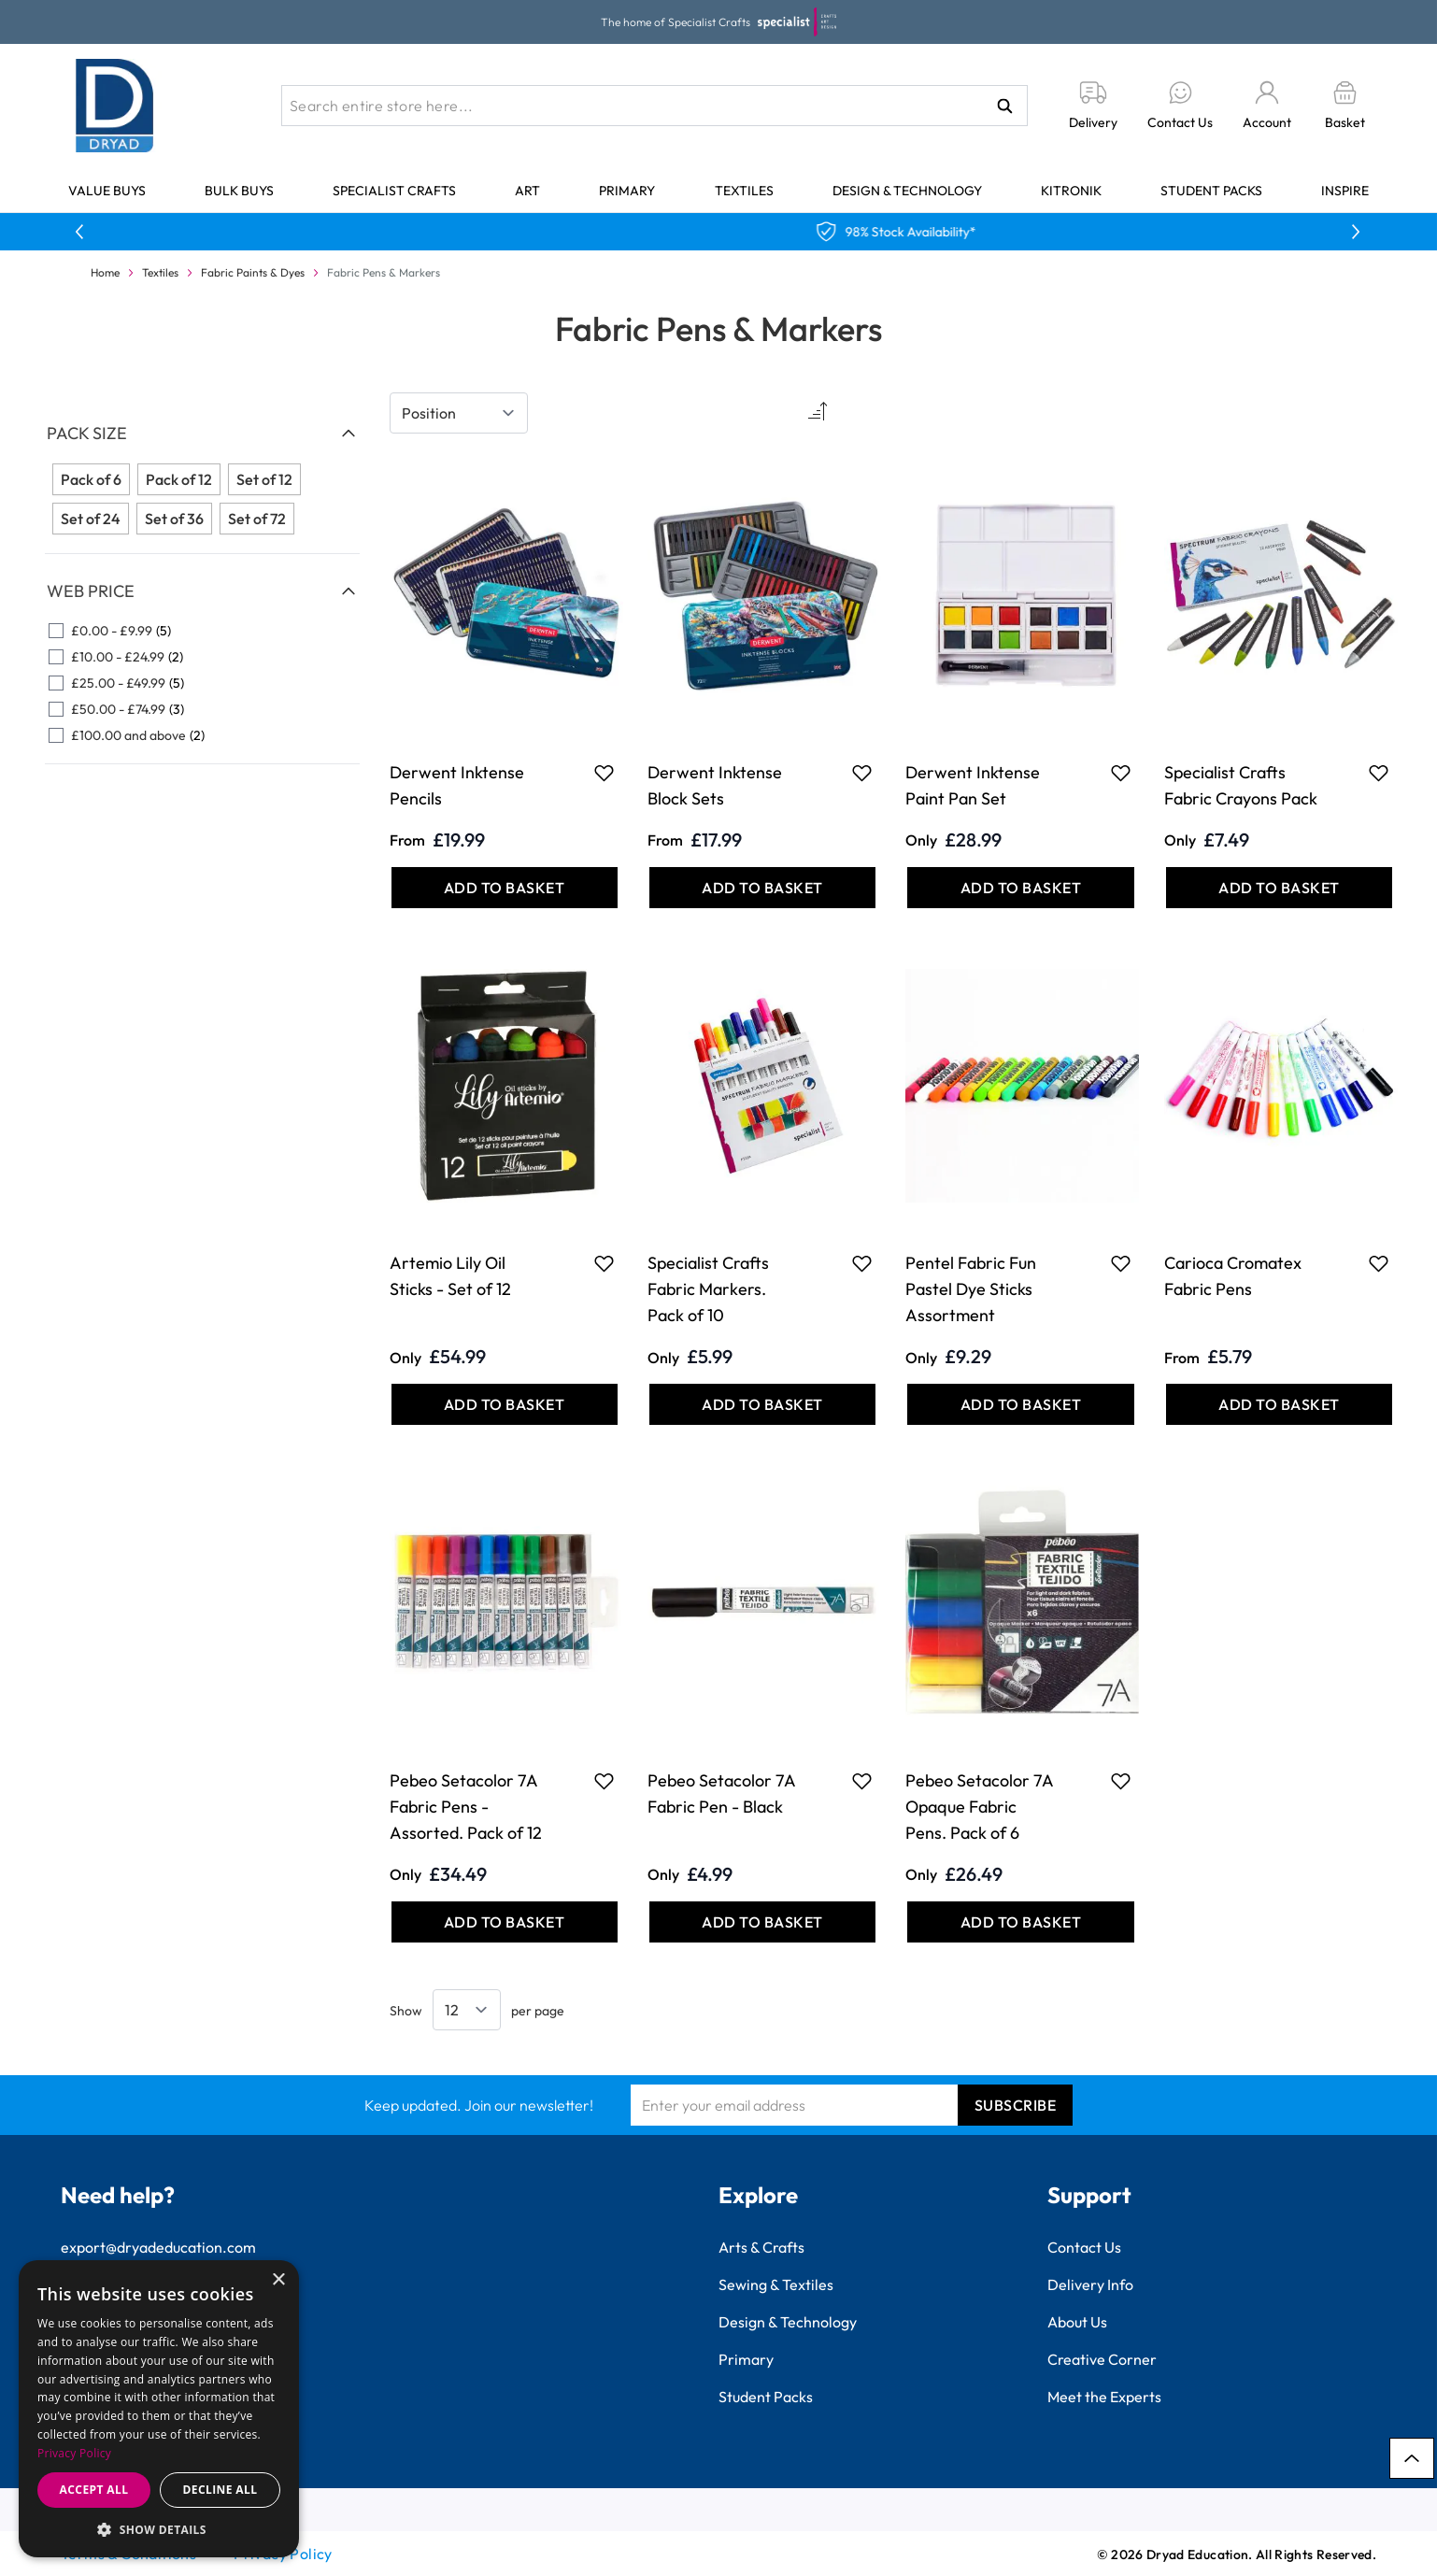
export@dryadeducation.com (158, 2247)
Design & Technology (907, 190)
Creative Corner (1102, 2359)
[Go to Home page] (115, 105)
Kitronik (1071, 190)
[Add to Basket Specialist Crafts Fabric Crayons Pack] (1279, 887)
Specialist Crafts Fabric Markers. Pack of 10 (708, 1289)
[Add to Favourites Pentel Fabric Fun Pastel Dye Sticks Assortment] (1120, 1263)
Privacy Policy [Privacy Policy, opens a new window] (74, 2453)
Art (527, 190)
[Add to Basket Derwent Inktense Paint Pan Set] (1020, 887)
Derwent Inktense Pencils (457, 785)
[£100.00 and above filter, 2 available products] (202, 735)
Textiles (744, 190)
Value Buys (107, 190)
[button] (158, 2529)
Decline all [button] (220, 2490)
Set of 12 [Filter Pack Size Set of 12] (264, 479)
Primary (627, 190)
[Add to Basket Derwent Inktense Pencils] (504, 887)
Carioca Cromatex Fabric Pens (1233, 1276)
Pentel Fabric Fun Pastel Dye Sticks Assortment (970, 1289)
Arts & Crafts (761, 2247)
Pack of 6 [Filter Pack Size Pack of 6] (91, 479)
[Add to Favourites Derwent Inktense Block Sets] (862, 772)
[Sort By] (459, 413)
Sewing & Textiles (775, 2284)
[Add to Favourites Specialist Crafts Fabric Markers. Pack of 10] (862, 1263)
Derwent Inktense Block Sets (714, 785)
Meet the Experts (1104, 2396)
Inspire (1345, 190)
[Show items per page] (467, 2009)
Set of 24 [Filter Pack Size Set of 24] (91, 518)
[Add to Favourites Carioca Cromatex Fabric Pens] (1378, 1263)
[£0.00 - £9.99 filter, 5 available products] (202, 631)
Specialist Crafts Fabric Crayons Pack (1240, 785)
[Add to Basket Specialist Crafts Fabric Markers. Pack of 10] (762, 1404)
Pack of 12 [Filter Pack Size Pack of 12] (179, 479)
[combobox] (654, 105)
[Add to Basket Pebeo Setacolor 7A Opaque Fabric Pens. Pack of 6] (1020, 1922)
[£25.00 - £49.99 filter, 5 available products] (202, 683)
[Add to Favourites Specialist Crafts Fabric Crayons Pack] (1378, 772)
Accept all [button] (94, 2490)
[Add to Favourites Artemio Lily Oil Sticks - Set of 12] (604, 1263)
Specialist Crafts (394, 190)
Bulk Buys (239, 190)
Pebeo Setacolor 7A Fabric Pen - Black (721, 1793)
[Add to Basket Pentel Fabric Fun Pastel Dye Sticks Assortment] (1020, 1404)
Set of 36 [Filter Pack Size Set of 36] (174, 518)
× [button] (278, 2280)
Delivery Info (1090, 2284)
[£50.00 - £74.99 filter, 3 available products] (202, 709)
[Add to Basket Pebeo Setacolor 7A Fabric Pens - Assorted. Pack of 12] (504, 1922)
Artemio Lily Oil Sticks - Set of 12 (450, 1276)
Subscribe (1015, 2105)
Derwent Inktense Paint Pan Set (972, 785)
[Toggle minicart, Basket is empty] (1345, 106)
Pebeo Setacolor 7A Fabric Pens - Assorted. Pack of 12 (466, 1806)
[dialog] (159, 2408)
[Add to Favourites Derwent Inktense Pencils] (604, 772)
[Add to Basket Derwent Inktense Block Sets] (762, 887)
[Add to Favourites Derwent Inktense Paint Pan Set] (1120, 772)
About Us (1077, 2322)
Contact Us (1084, 2247)
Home (105, 272)
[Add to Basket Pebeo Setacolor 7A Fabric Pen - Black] (762, 1922)
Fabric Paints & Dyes (253, 272)
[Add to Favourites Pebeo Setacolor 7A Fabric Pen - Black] (862, 1781)
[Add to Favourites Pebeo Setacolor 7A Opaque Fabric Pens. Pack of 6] (1120, 1781)
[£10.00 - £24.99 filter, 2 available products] (202, 657)
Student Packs (1211, 190)
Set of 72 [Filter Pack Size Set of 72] (257, 518)
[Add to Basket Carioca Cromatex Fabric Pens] (1279, 1404)
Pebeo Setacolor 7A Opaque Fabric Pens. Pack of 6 (979, 1806)
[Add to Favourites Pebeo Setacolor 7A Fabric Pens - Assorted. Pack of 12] (604, 1781)
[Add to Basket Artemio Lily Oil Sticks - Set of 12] (504, 1404)
